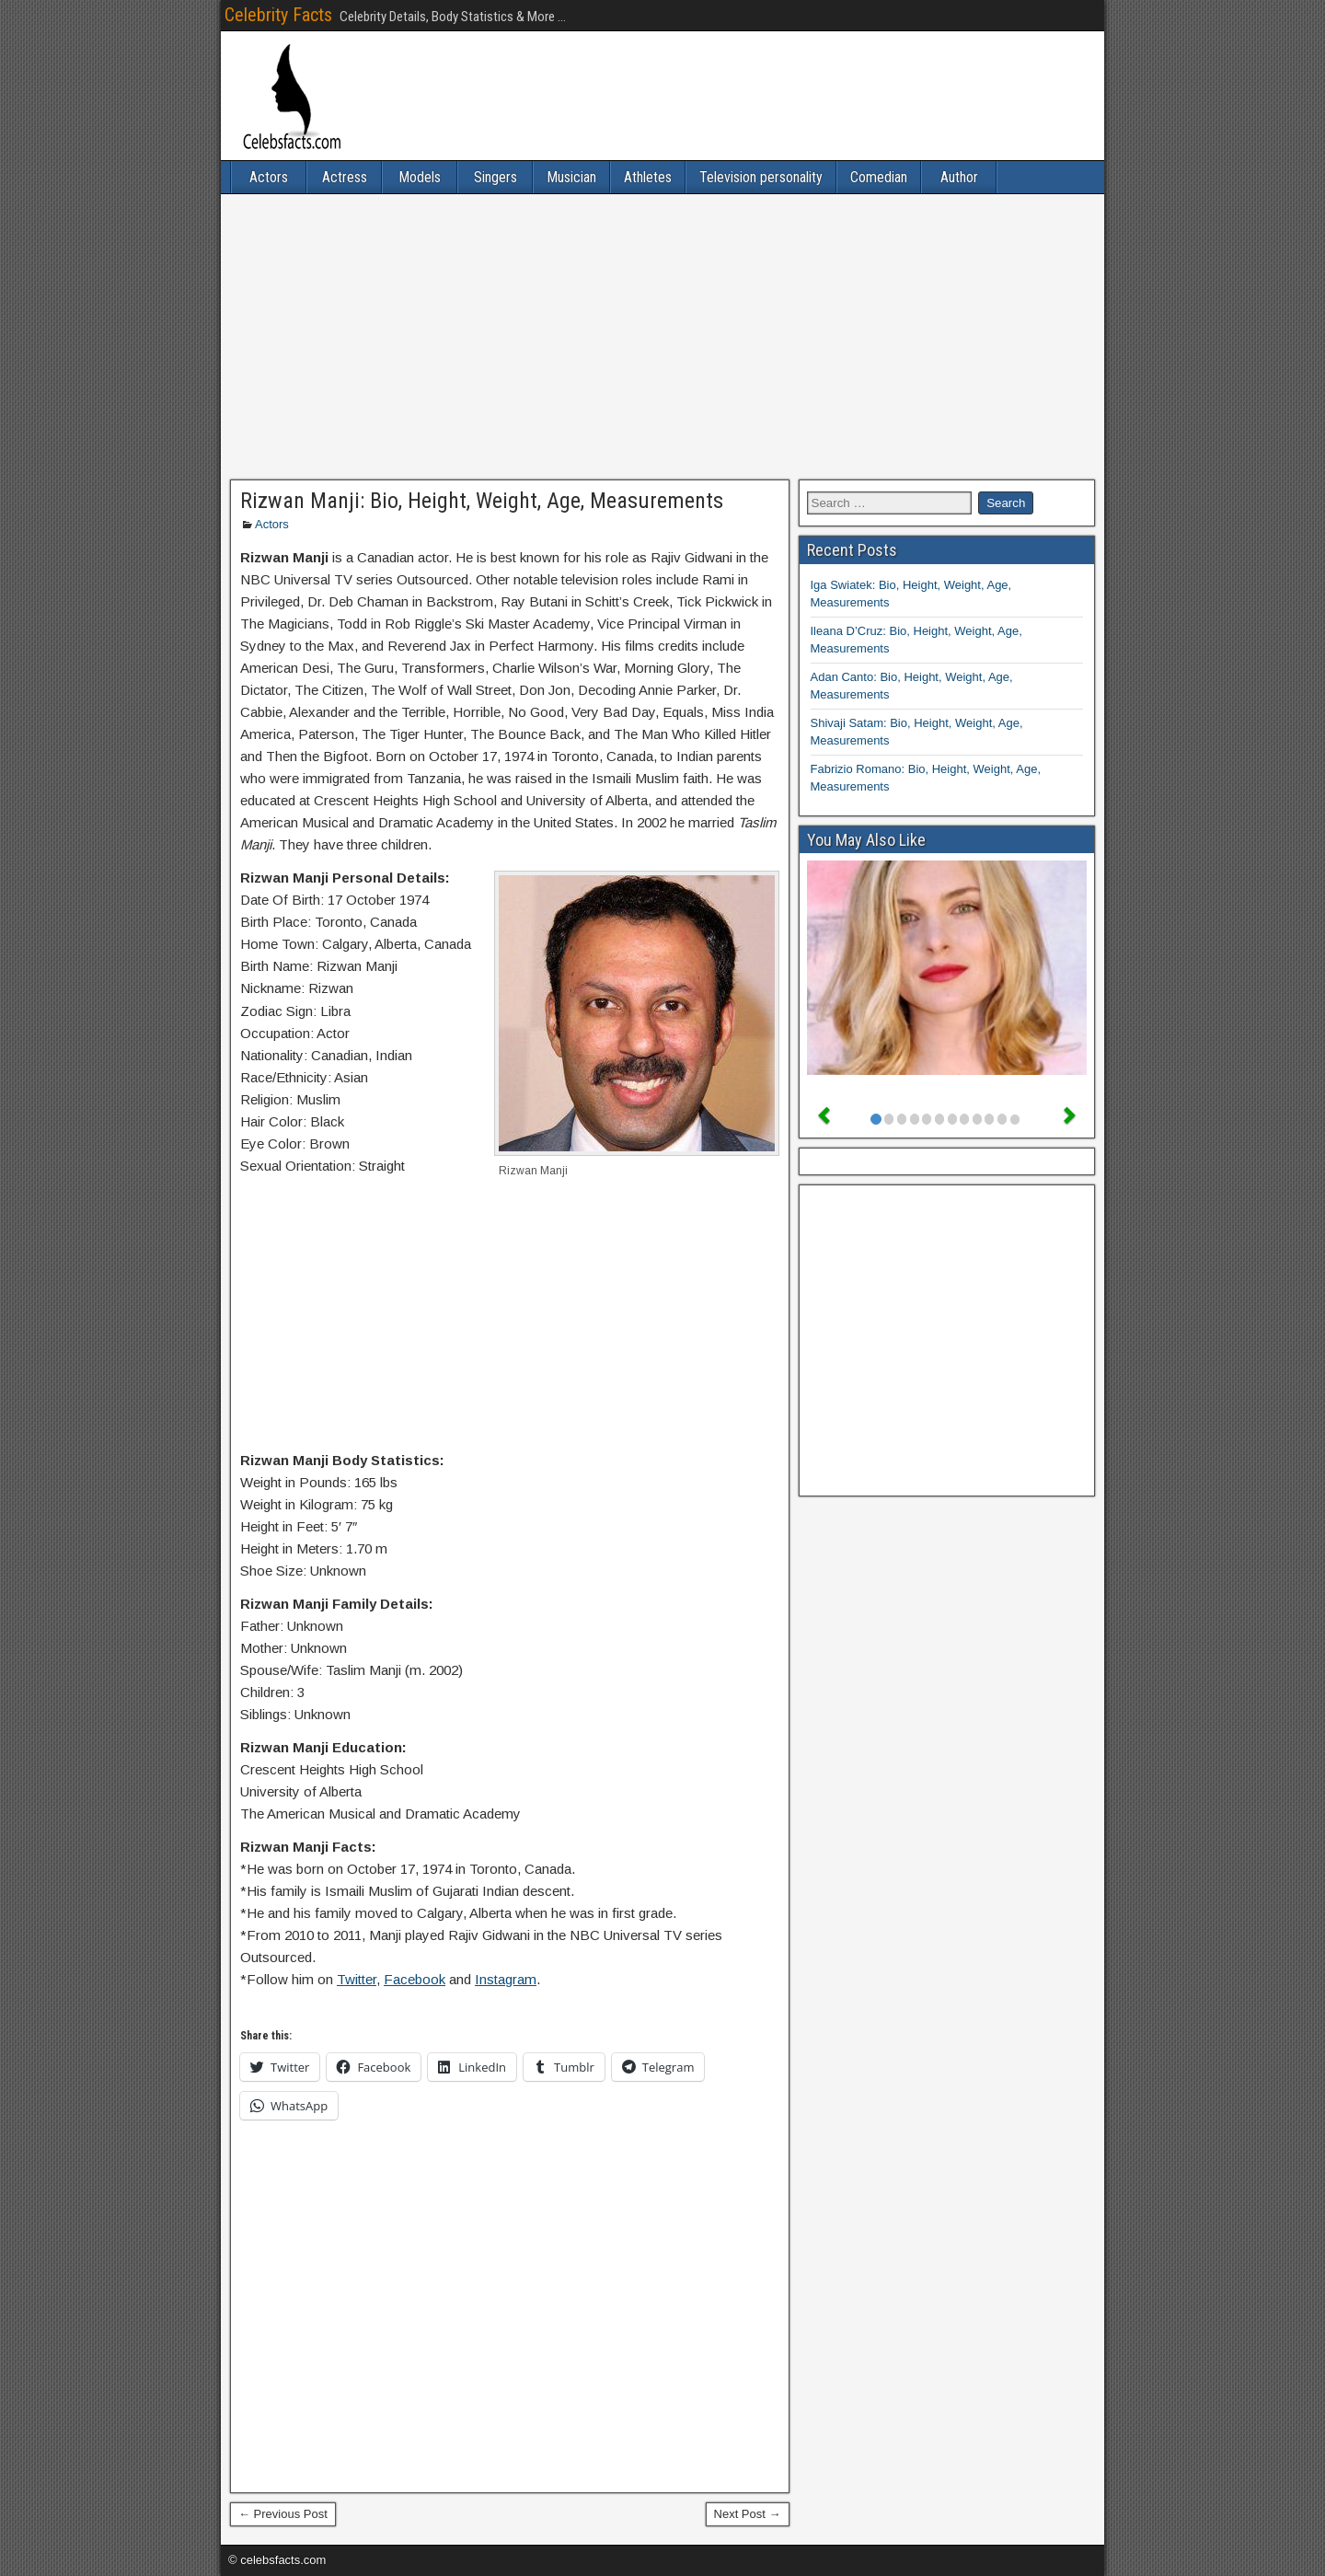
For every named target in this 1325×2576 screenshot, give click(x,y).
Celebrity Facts (278, 15)
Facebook (414, 1979)
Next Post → (747, 2514)
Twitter (356, 1979)
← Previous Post (283, 2514)
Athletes (648, 177)
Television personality (761, 177)
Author (959, 177)
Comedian (878, 177)
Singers (495, 177)
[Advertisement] (662, 337)
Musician (571, 177)
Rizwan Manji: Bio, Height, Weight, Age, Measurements (481, 501)
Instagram (505, 1979)
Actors (268, 177)
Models (419, 177)
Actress (344, 177)
